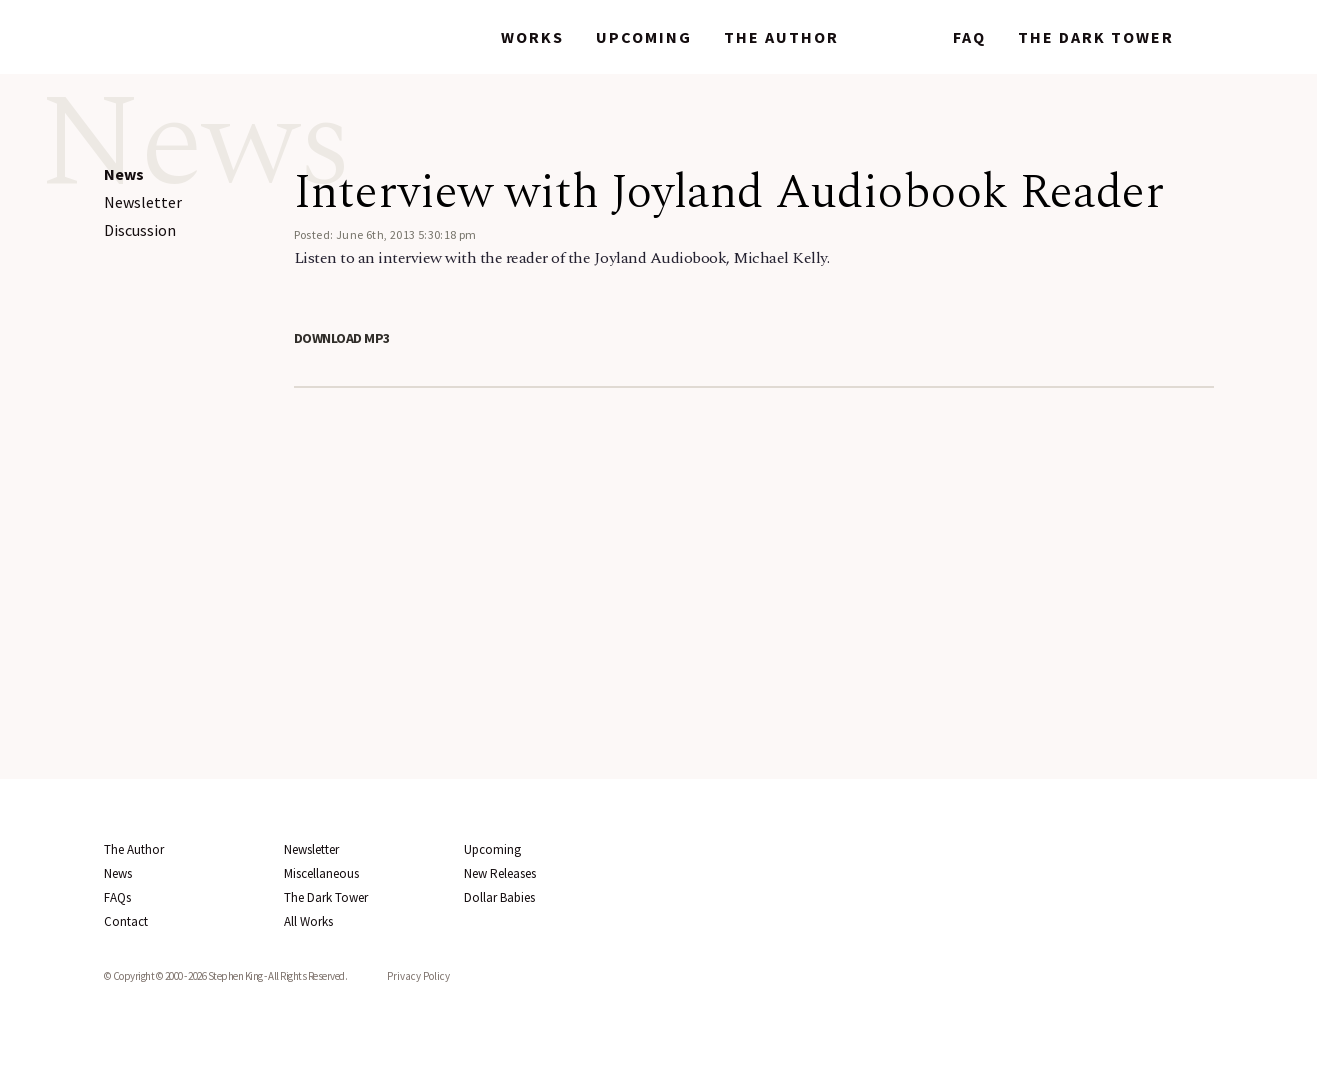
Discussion (140, 230)
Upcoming (644, 37)
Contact (126, 921)
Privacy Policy (418, 976)
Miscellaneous (321, 873)
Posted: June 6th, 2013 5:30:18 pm (385, 234)
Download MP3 (342, 338)
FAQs (117, 897)
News (896, 37)
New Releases (500, 873)
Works (532, 37)
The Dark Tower (1096, 37)
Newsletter (143, 202)
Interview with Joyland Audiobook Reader (729, 192)
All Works (308, 921)
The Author (781, 37)
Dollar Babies (499, 897)
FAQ (969, 37)
